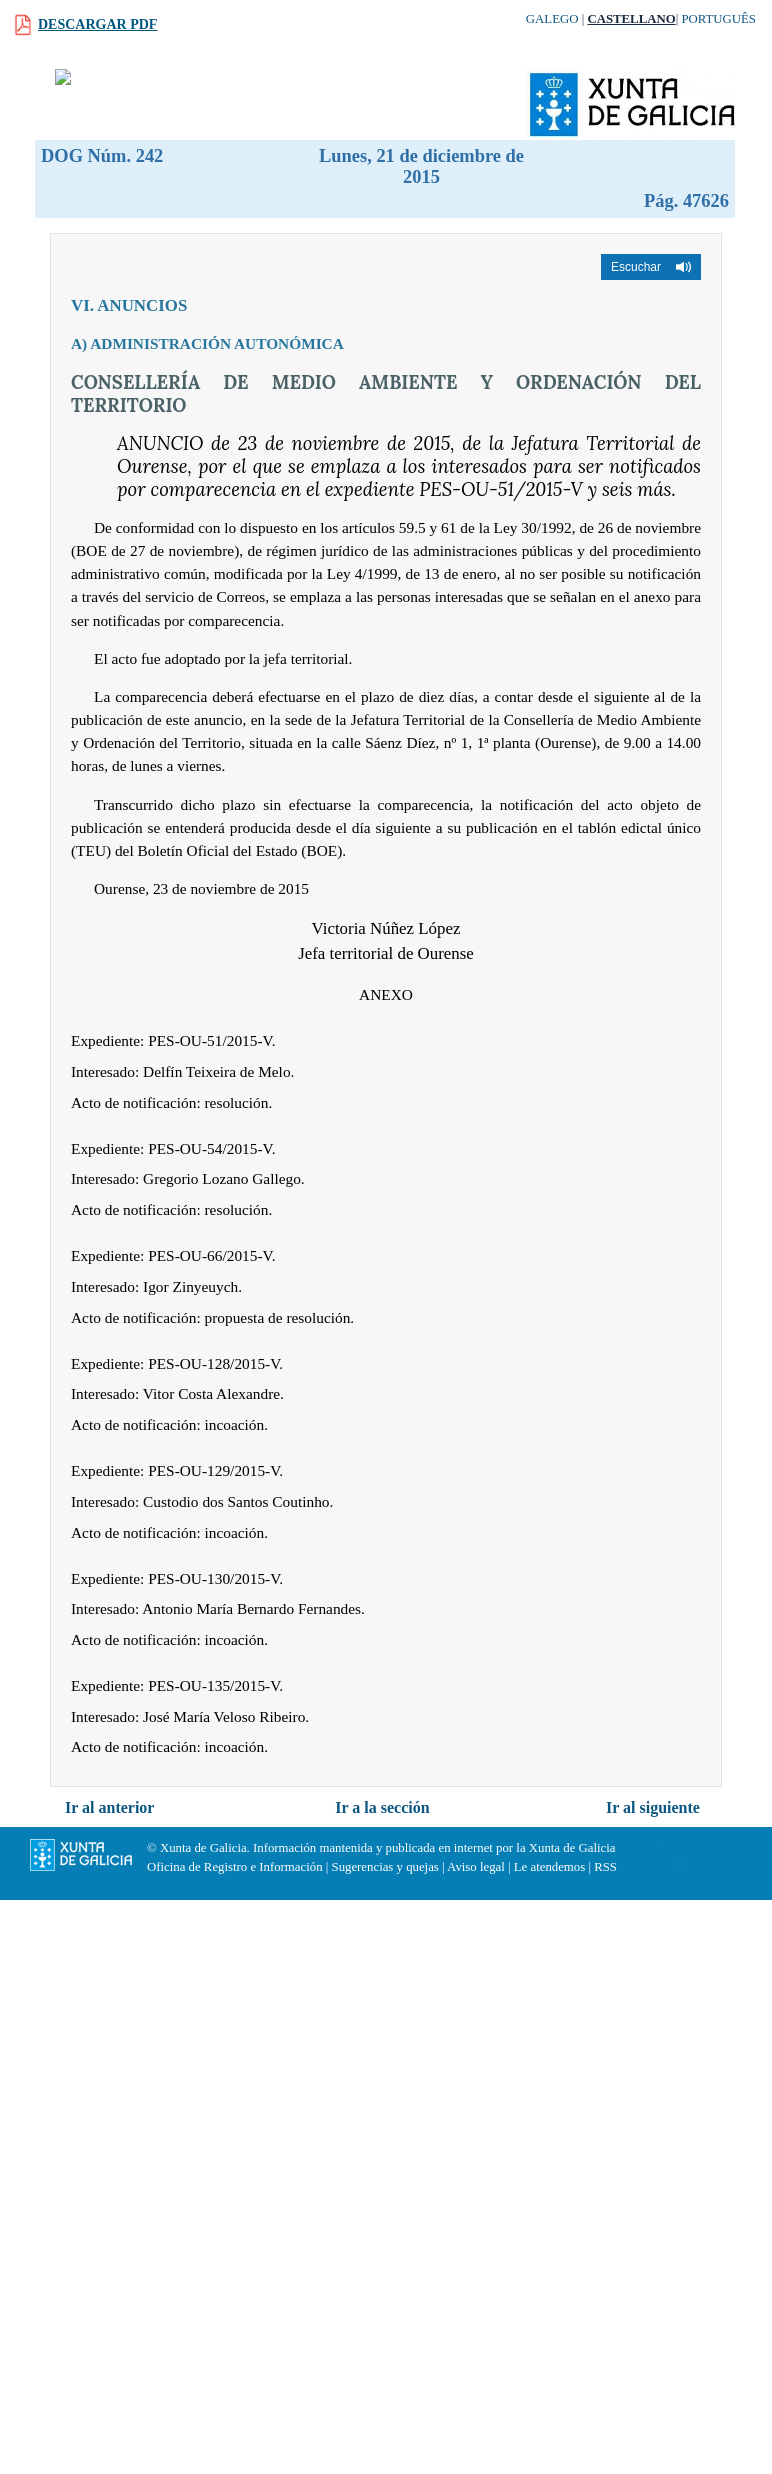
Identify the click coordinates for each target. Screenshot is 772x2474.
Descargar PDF (97, 24)
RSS (605, 1867)
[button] (651, 267)
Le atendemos (549, 1867)
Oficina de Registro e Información (235, 1867)
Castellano (631, 19)
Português (718, 19)
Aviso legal (476, 1867)
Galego (552, 19)
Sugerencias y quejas (385, 1867)
